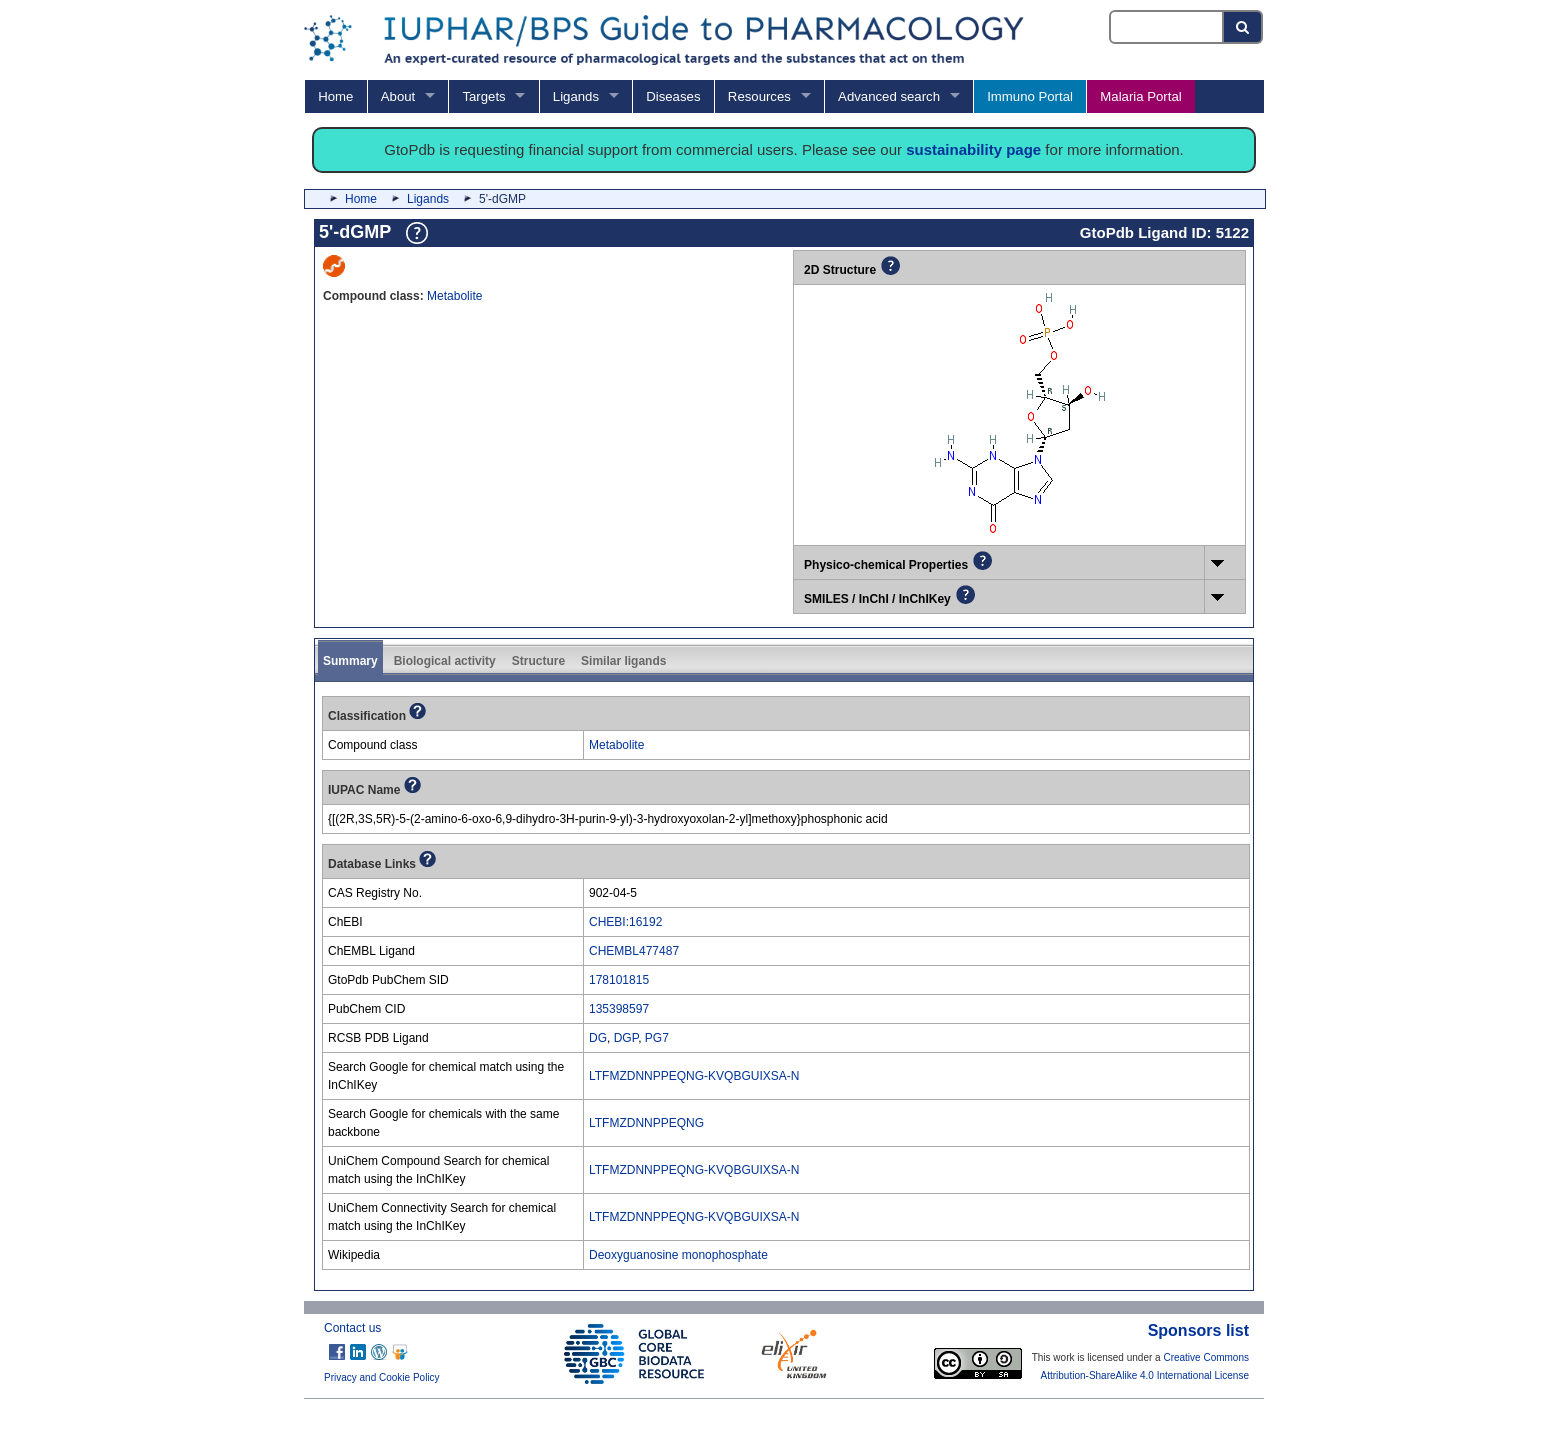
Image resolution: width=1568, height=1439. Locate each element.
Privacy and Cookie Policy (382, 1377)
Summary (350, 661)
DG (598, 1038)
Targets (483, 96)
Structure (538, 661)
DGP (626, 1038)
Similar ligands (623, 661)
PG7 (657, 1038)
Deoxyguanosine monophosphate (678, 1255)
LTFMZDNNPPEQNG (646, 1123)
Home (335, 96)
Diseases (673, 96)
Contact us (352, 1328)
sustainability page (973, 149)
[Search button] (1243, 27)
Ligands (576, 96)
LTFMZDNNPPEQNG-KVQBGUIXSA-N (694, 1076)
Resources (759, 96)
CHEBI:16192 (625, 922)
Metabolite (454, 296)
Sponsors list (1198, 1330)
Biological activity (445, 661)
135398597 (619, 1009)
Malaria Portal (1140, 96)
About (398, 96)
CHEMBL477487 (634, 951)
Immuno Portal (1030, 96)
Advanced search (889, 96)
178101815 (619, 980)
